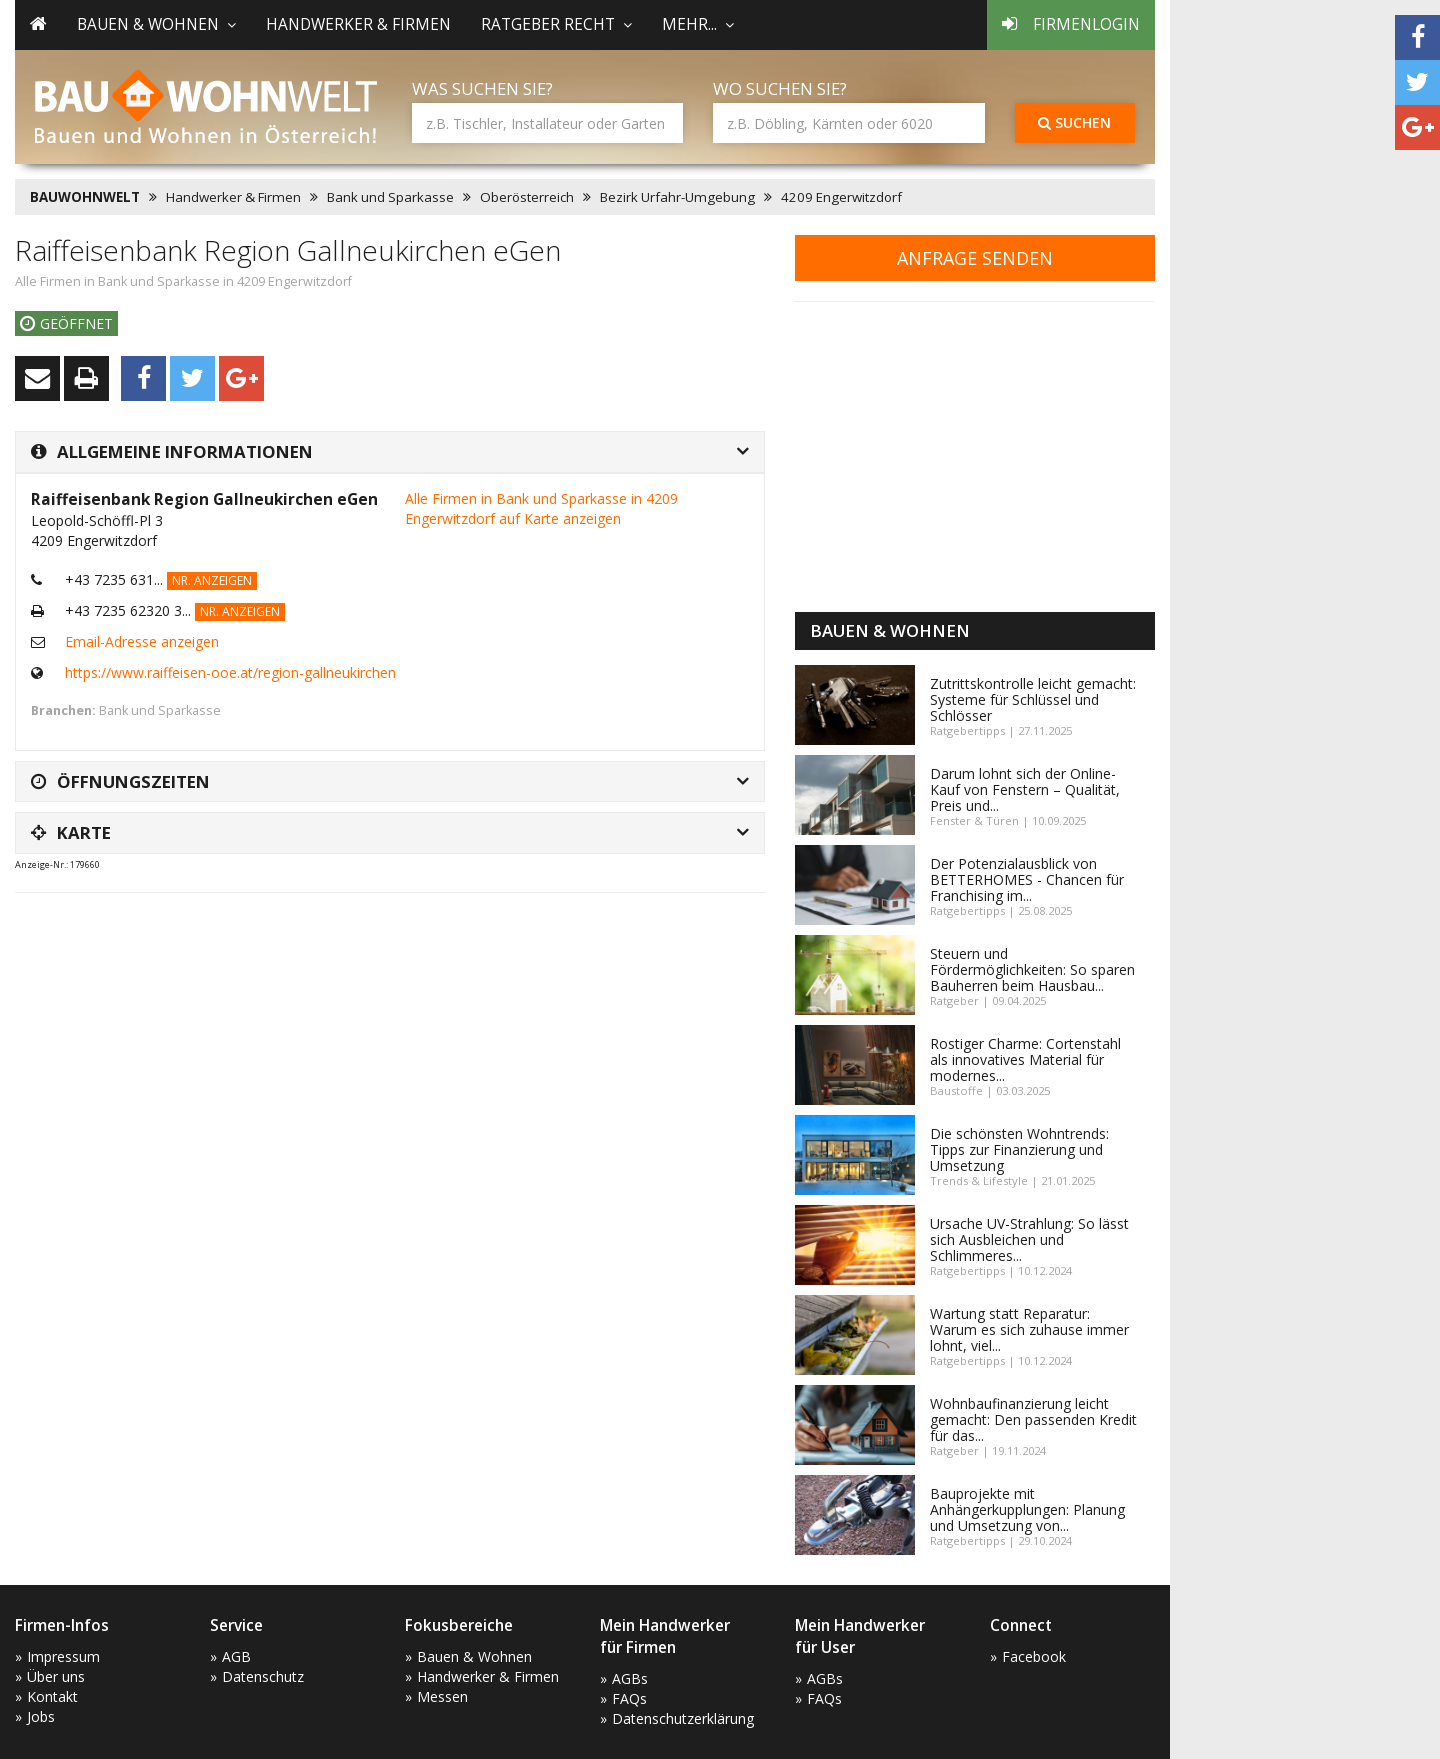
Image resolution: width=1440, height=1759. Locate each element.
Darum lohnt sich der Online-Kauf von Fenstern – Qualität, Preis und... (1025, 789)
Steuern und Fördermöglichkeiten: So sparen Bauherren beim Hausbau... (1032, 969)
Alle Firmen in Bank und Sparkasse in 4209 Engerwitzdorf (183, 281)
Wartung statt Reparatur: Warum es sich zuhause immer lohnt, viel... (1029, 1329)
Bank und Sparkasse (390, 197)
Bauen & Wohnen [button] (156, 24)
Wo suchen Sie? (780, 88)
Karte (71, 832)
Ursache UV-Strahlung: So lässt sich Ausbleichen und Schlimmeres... (1029, 1239)
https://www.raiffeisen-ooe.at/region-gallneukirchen (230, 672)
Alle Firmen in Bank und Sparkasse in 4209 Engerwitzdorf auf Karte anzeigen (541, 508)
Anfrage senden (975, 258)
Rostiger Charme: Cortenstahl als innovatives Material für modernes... (1025, 1059)
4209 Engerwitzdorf (841, 197)
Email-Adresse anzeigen (142, 641)
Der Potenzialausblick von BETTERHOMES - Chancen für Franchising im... (1027, 879)
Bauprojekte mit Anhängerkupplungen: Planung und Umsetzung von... (1027, 1509)
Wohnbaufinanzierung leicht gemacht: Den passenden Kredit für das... (1033, 1419)
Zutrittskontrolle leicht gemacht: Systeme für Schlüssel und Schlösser (1033, 699)
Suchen (1074, 122)
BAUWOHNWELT (85, 197)
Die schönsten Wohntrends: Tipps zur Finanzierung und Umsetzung (1019, 1149)
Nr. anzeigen (212, 580)
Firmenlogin (1071, 24)
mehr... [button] (698, 24)
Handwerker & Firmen (358, 24)
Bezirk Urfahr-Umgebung (677, 197)
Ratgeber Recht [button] (556, 24)
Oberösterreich (527, 197)
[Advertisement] (379, 958)
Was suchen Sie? (482, 88)
